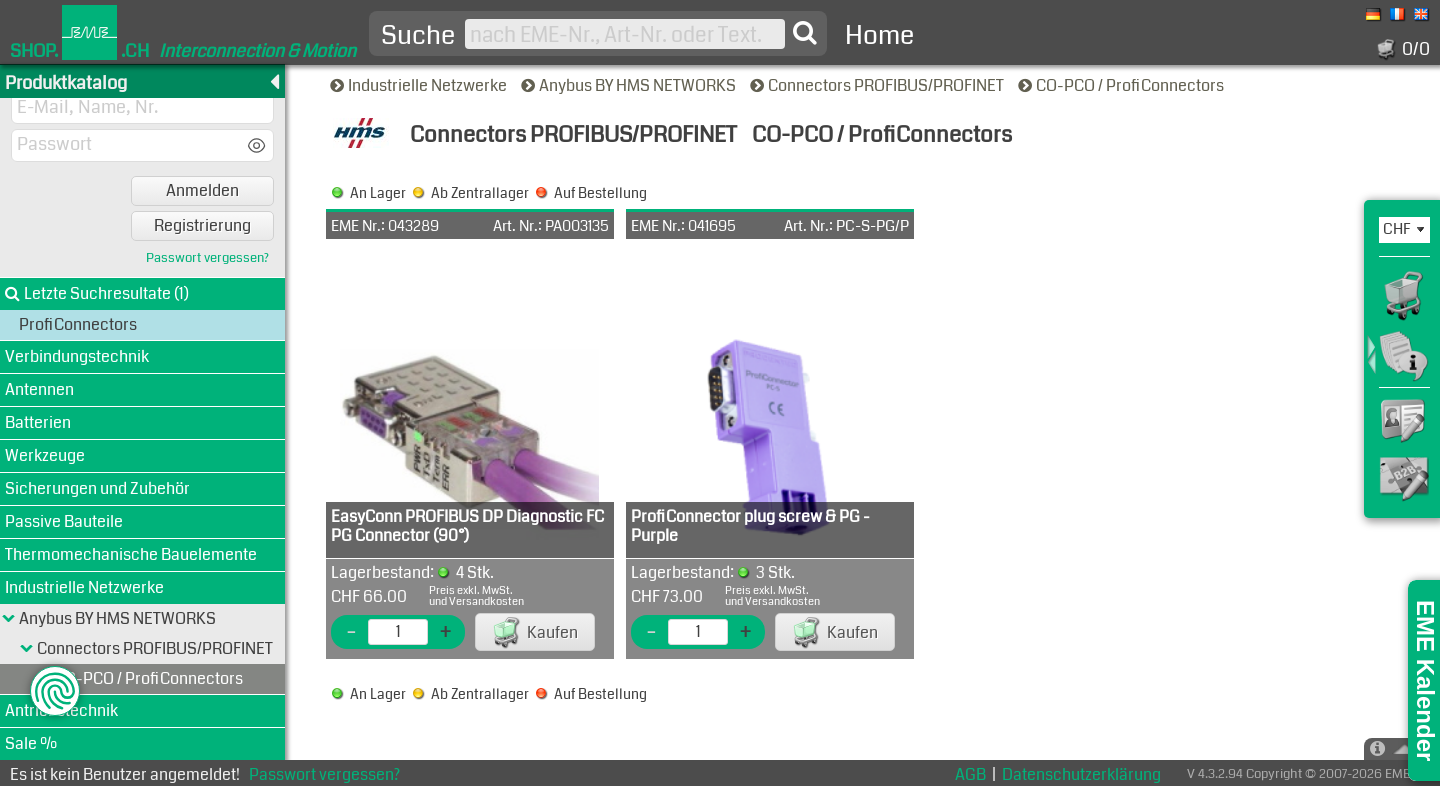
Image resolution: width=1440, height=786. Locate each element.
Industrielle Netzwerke (420, 85)
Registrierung (202, 225)
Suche (418, 36)
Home (879, 35)
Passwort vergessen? (207, 258)
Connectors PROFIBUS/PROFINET (878, 85)
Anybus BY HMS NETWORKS (630, 85)
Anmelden (202, 190)
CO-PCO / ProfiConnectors (1122, 85)
